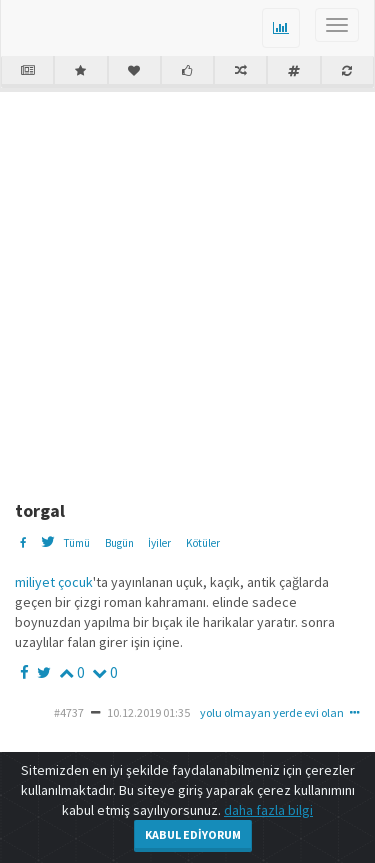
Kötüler (203, 543)
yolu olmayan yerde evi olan (272, 712)
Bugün (119, 543)
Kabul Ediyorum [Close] (193, 834)
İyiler (159, 543)
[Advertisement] (187, 288)
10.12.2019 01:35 (148, 712)
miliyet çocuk (54, 582)
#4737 (69, 712)
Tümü (76, 543)
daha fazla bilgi (268, 810)
